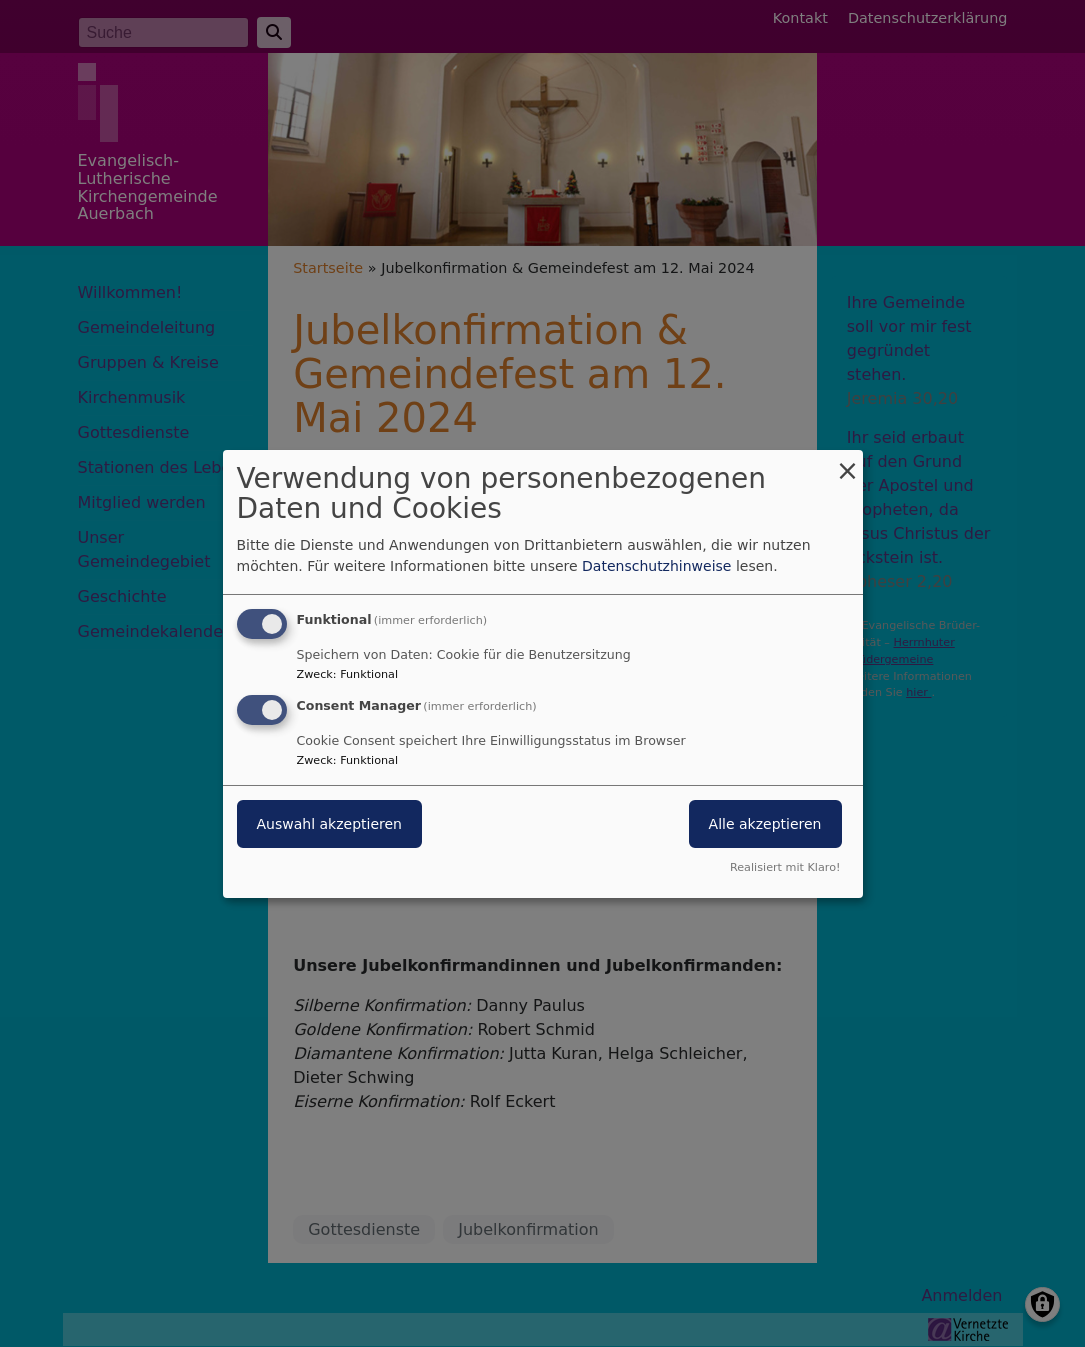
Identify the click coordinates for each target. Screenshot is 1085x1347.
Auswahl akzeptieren (329, 824)
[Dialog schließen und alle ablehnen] (848, 461)
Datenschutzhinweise (656, 566)
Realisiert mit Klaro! (785, 867)
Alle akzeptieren (765, 824)
